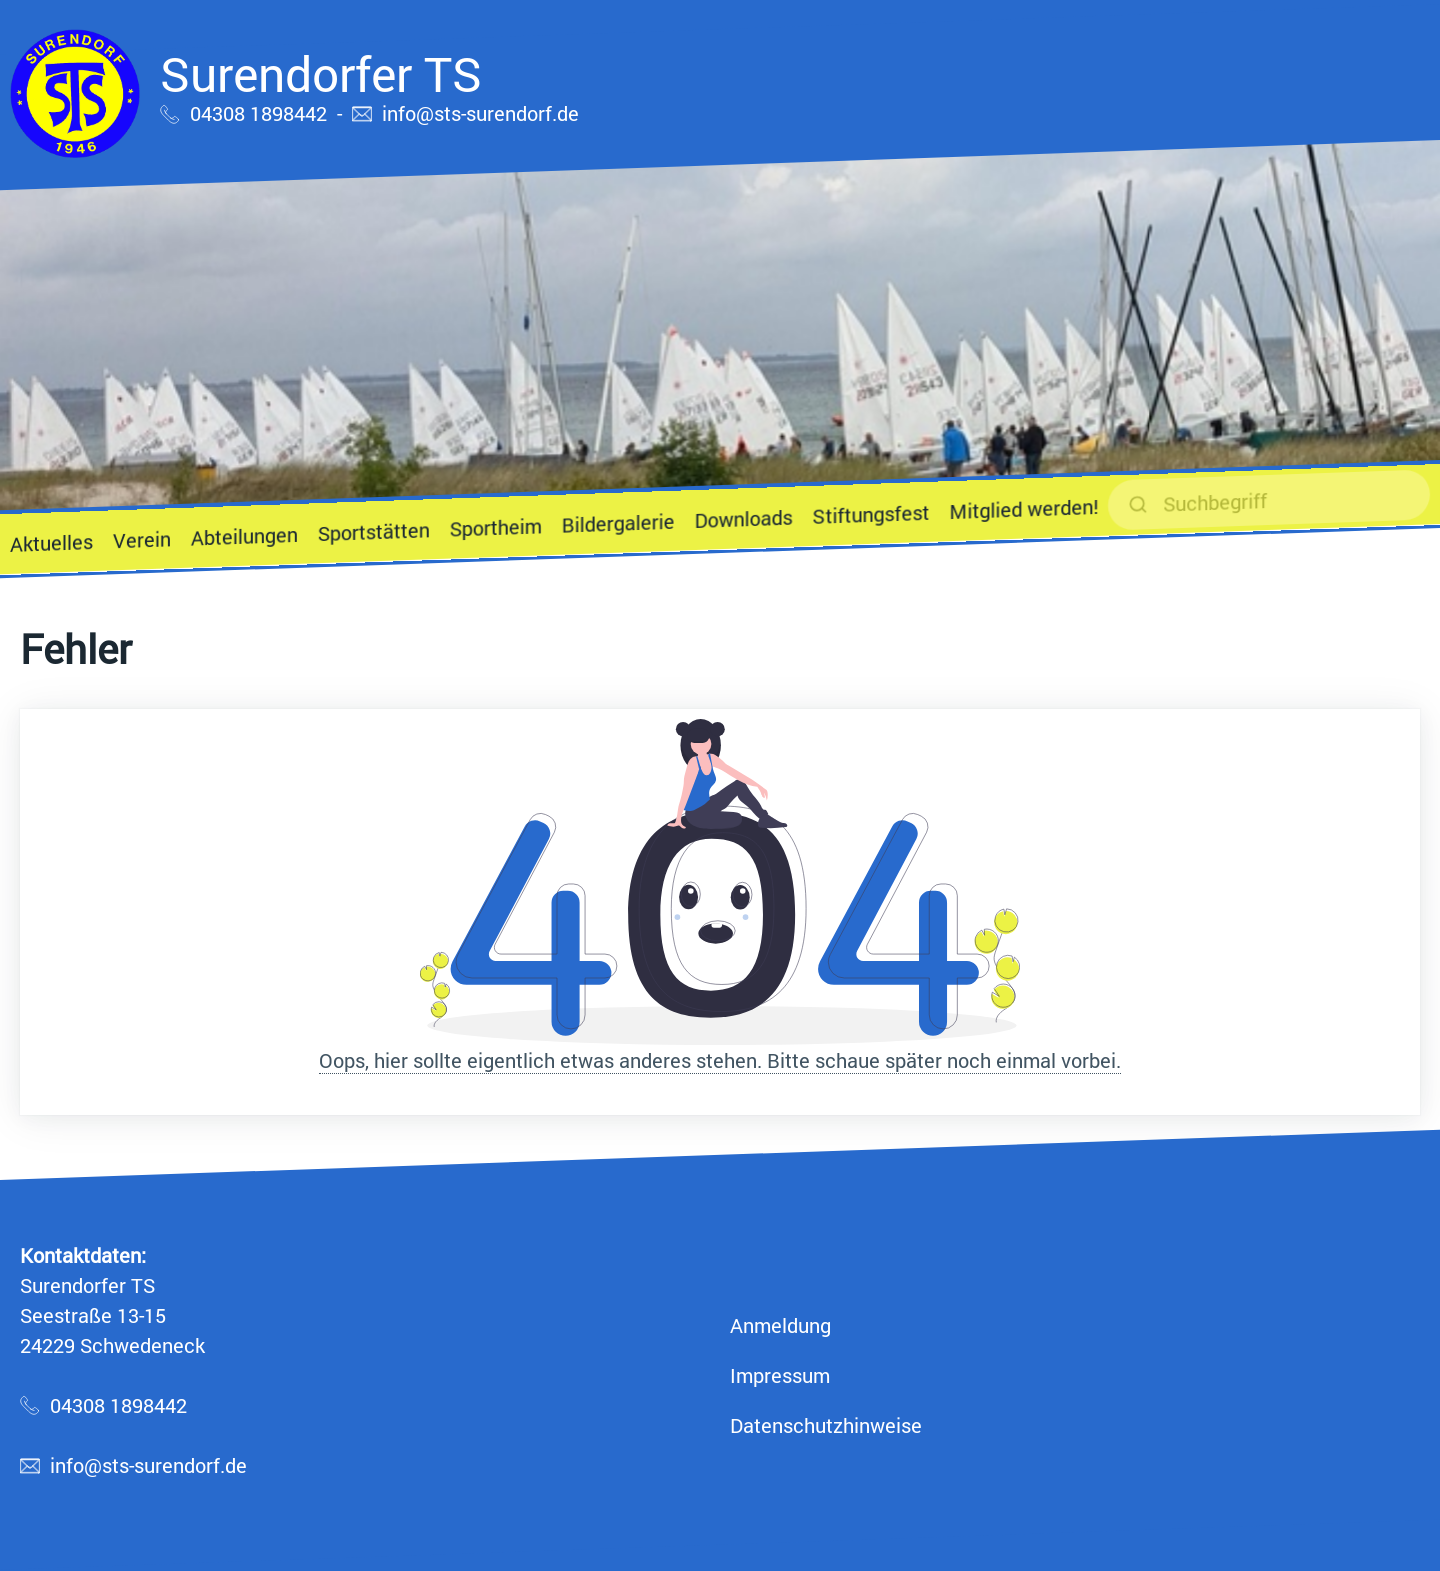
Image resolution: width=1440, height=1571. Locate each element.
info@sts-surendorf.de (480, 113)
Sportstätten (374, 531)
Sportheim (496, 526)
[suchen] (1269, 499)
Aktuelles (51, 542)
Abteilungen (244, 536)
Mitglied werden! (1023, 508)
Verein (142, 539)
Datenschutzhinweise (826, 1425)
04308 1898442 (258, 113)
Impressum (780, 1375)
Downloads (744, 518)
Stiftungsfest (871, 514)
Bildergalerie (618, 523)
